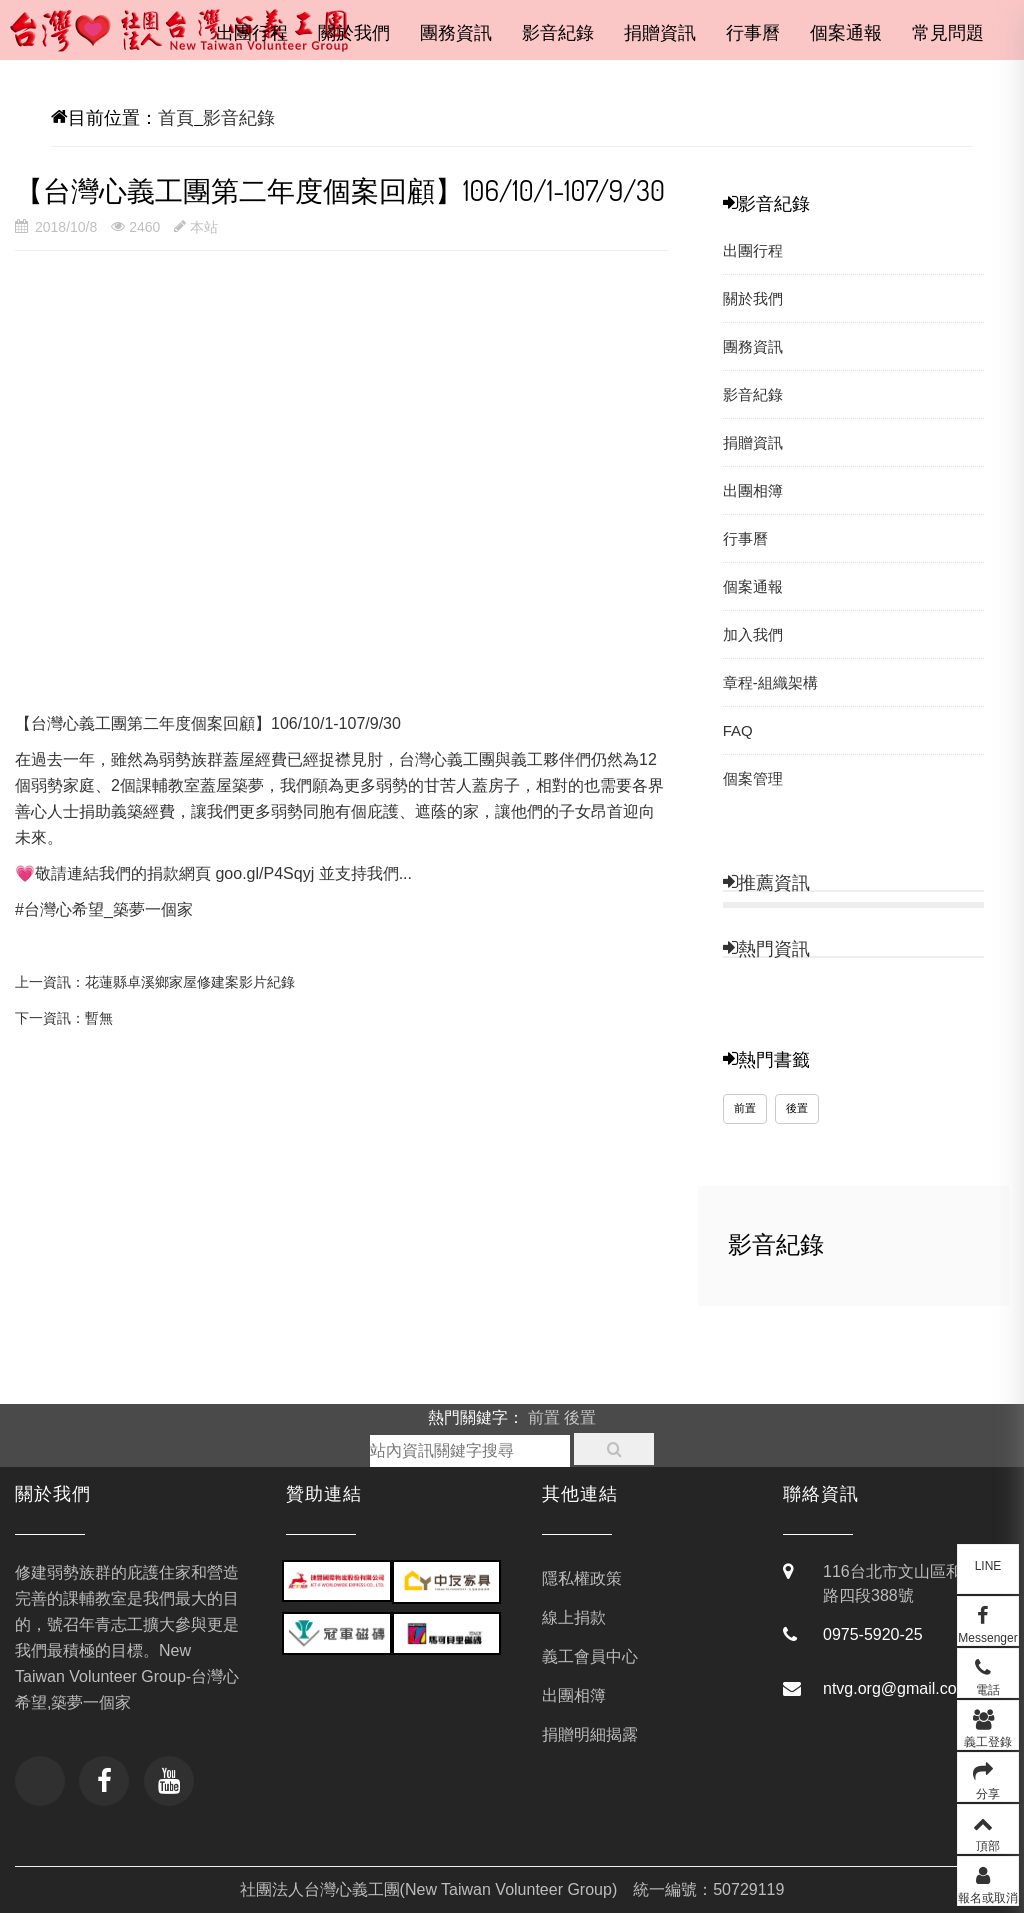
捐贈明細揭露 (590, 1734)
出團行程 (252, 33)
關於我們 (354, 33)
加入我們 (753, 634)
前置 (745, 1123)
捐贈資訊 (660, 33)
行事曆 (753, 33)
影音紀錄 (558, 33)
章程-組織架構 (770, 682)
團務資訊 (456, 33)
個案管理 (753, 778)
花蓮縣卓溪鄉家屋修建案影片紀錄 (190, 982)
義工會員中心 (590, 1656)
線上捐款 (574, 1617)
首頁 (176, 118)
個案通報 (846, 33)
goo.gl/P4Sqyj (264, 873)
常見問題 (948, 33)
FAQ (738, 730)
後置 (797, 1123)
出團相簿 (753, 490)
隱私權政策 (582, 1578)
